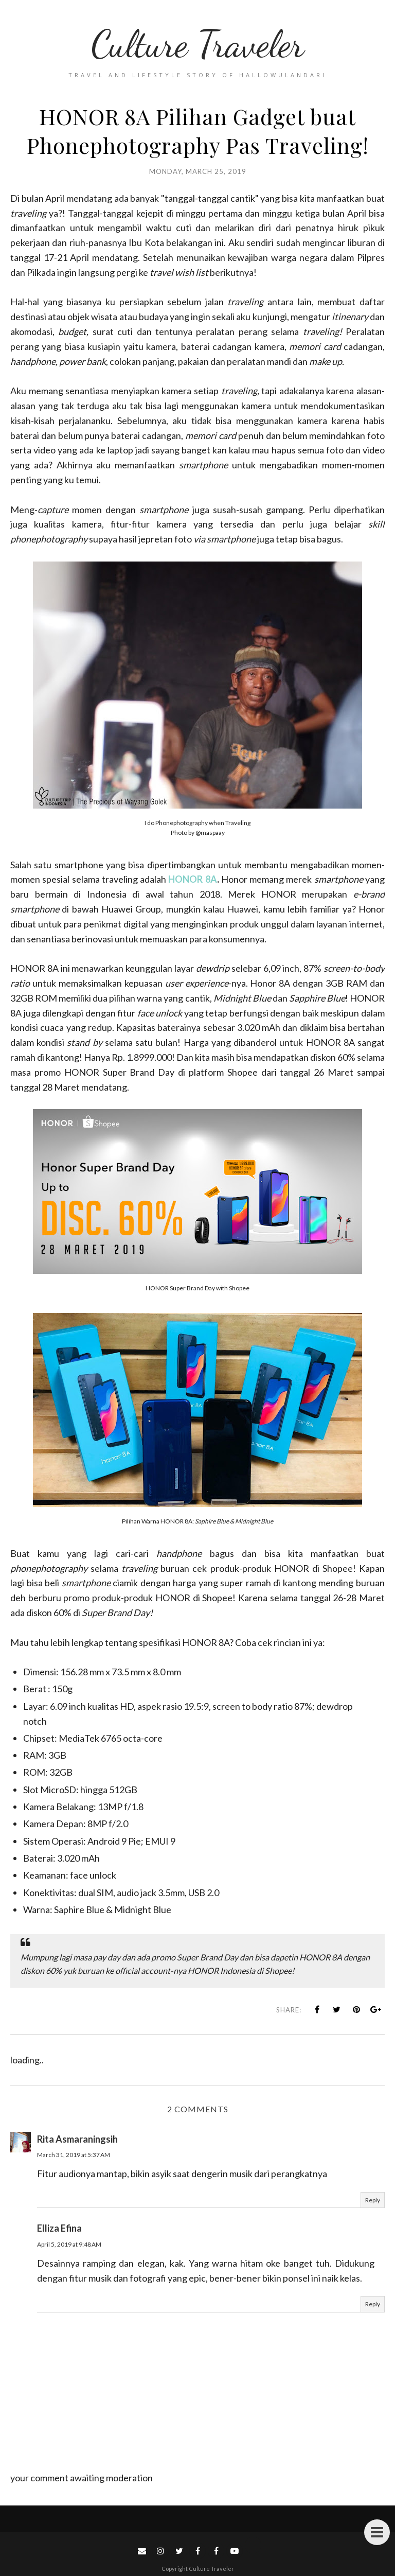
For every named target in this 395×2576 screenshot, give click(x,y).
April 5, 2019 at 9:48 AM (69, 2244)
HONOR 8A (192, 879)
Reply (372, 2200)
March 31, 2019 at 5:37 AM (73, 2155)
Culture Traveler (197, 44)
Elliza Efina (59, 2228)
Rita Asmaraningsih (77, 2139)
